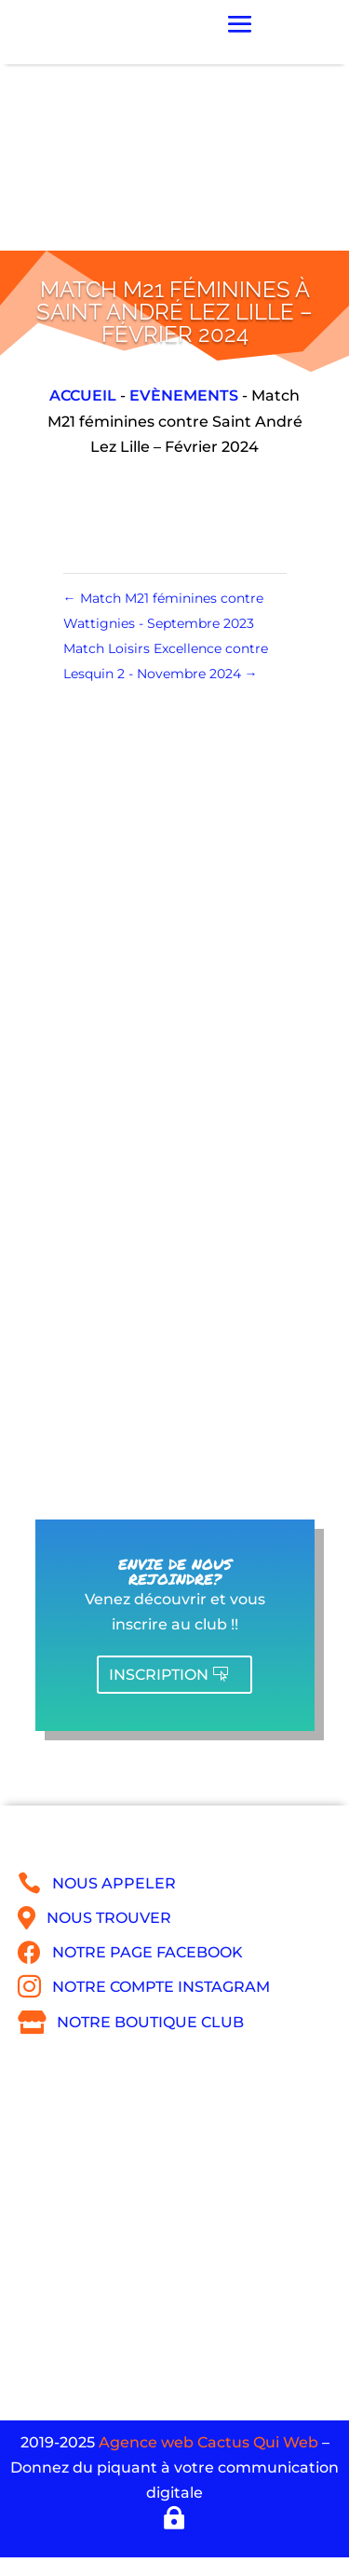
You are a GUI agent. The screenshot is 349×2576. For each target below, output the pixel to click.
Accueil (82, 395)
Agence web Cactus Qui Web (208, 2442)
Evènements (183, 395)
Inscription (158, 1674)
